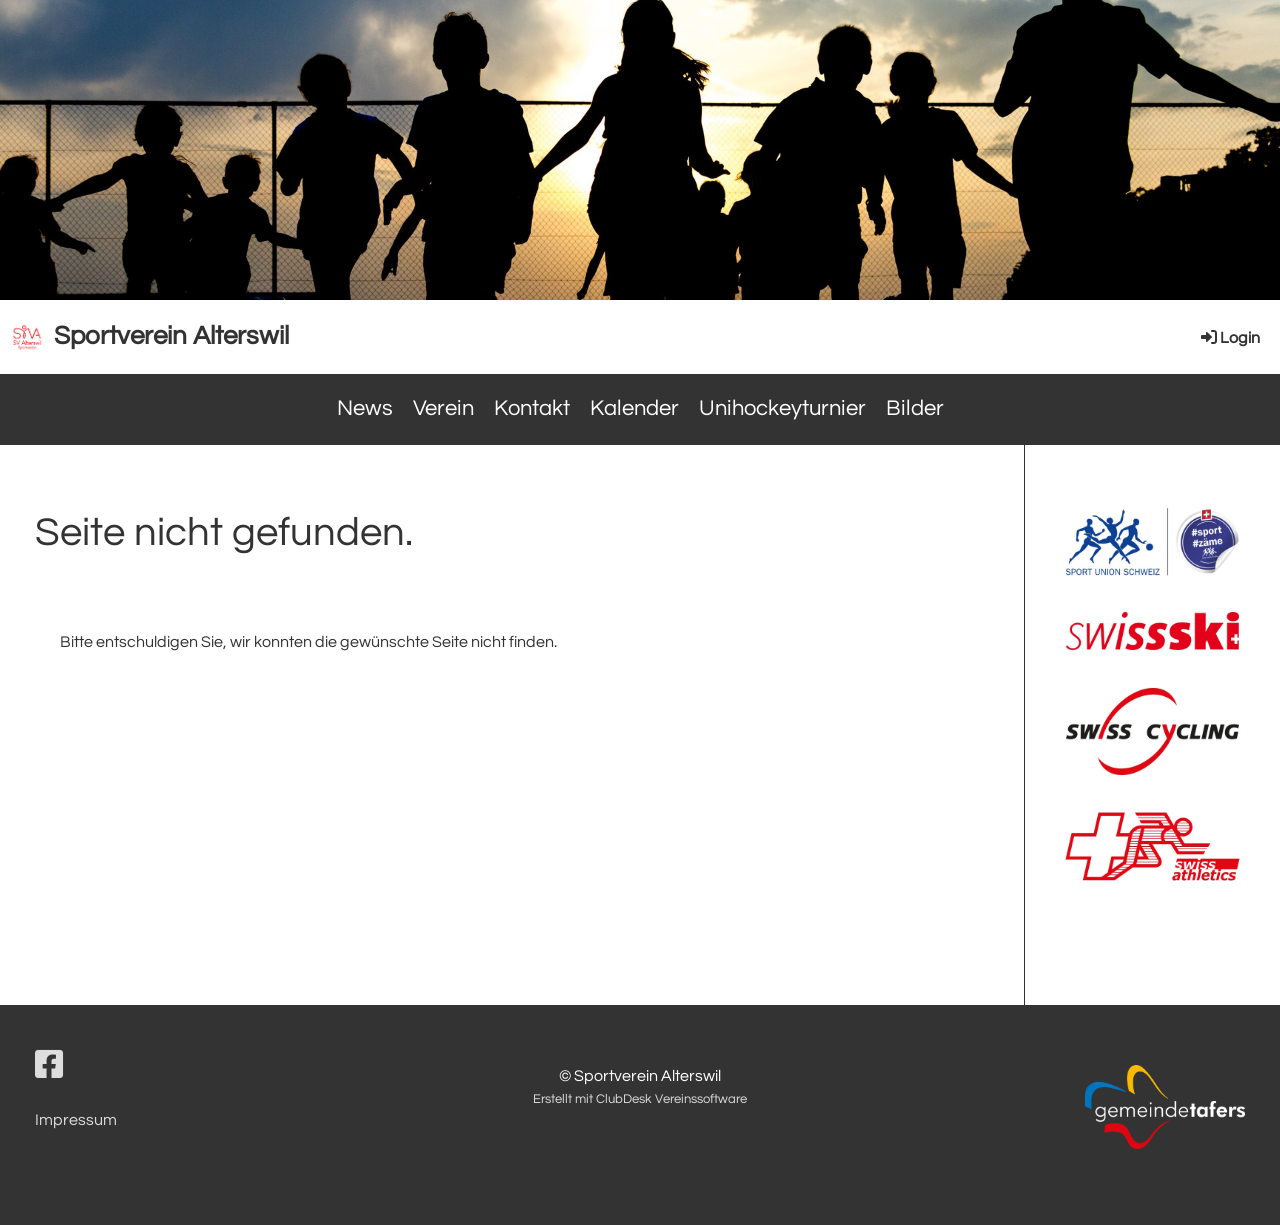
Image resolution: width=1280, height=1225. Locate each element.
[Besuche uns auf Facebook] (49, 1066)
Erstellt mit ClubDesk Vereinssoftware (640, 1099)
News (365, 408)
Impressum (76, 1120)
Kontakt (532, 408)
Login (1229, 338)
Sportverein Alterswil (171, 336)
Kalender (634, 408)
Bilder (915, 408)
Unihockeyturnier (782, 408)
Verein (443, 408)
